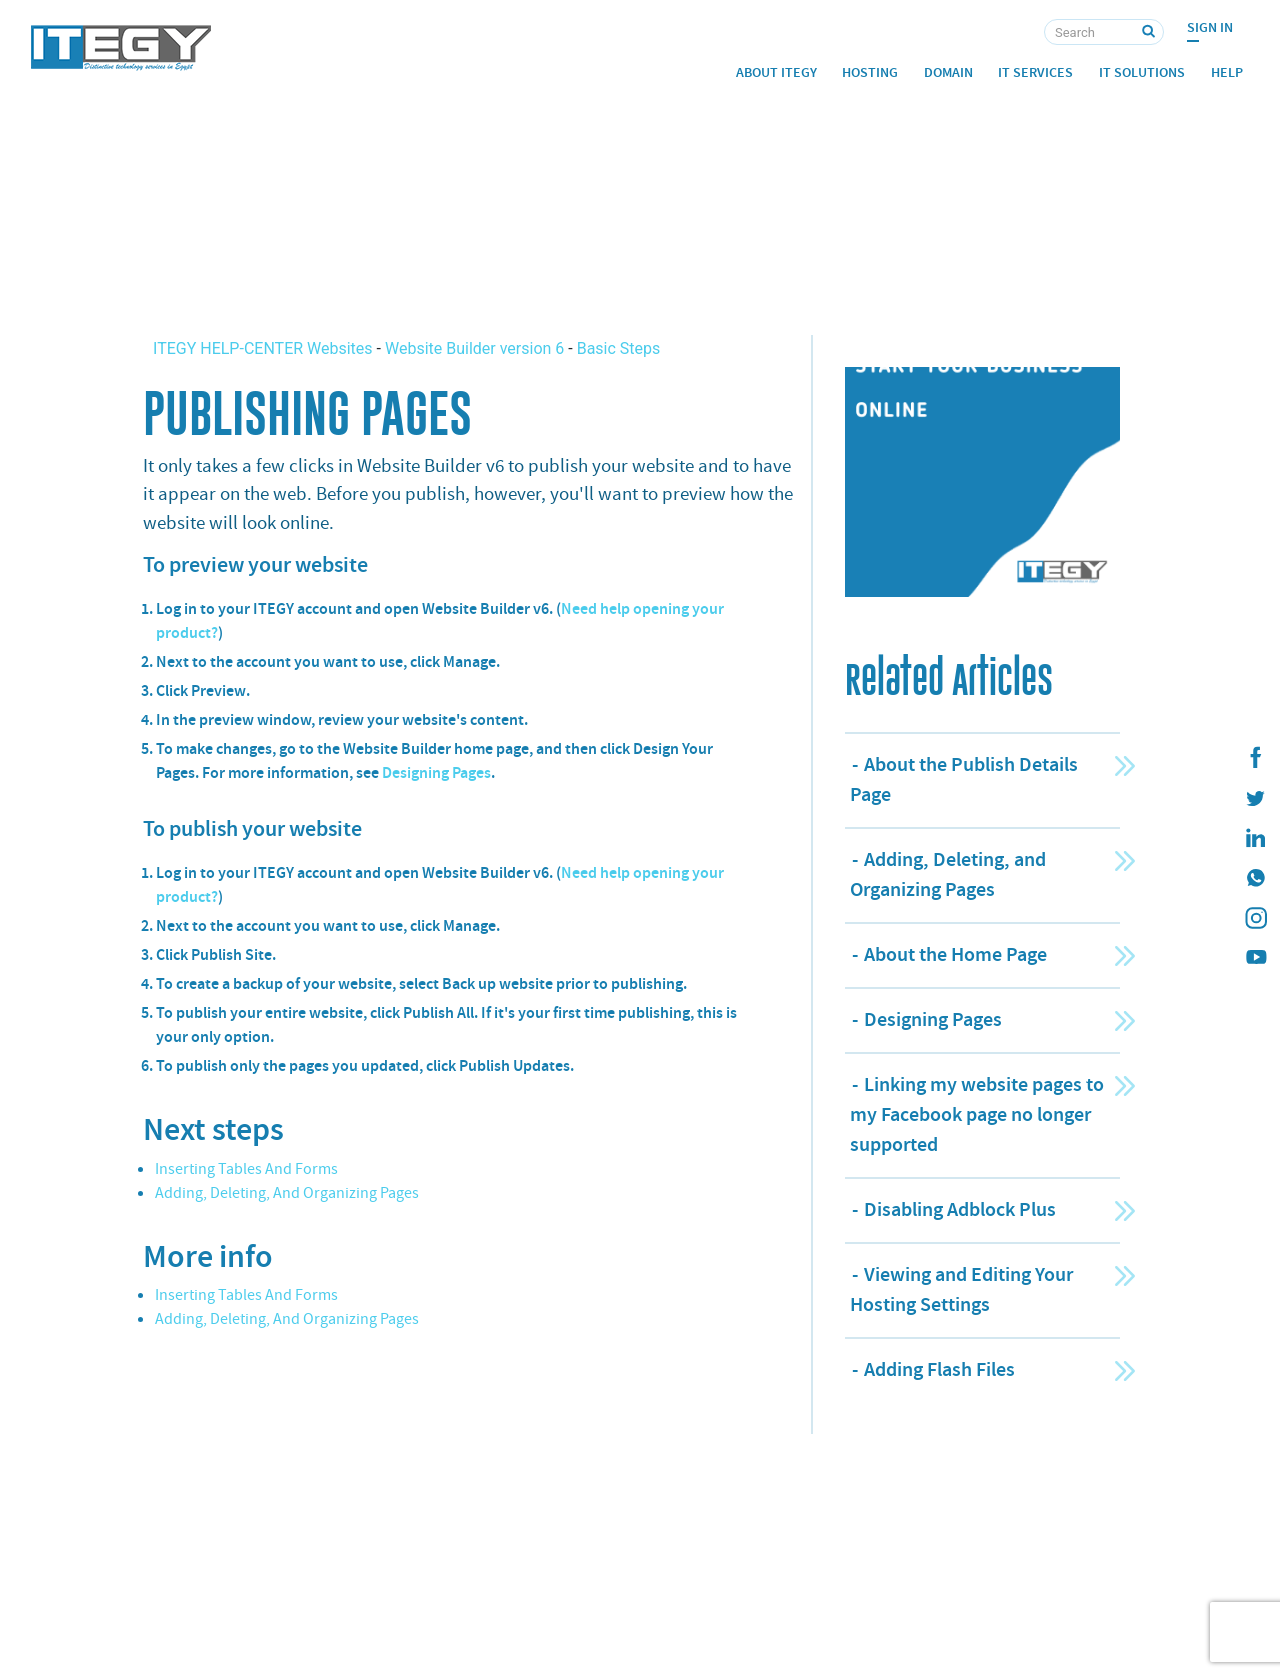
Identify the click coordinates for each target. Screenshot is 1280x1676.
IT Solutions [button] (1142, 72)
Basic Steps (619, 348)
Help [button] (1227, 72)
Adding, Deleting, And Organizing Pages (287, 1193)
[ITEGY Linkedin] (1255, 838)
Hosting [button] (870, 72)
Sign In (1210, 27)
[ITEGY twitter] (1255, 798)
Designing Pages (436, 772)
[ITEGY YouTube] (1255, 958)
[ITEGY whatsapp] (1255, 878)
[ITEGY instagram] (1255, 918)
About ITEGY (776, 72)
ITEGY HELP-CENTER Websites (265, 348)
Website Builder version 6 (474, 348)
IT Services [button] (1035, 72)
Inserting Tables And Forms (246, 1169)
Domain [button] (948, 72)
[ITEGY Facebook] (1255, 758)
